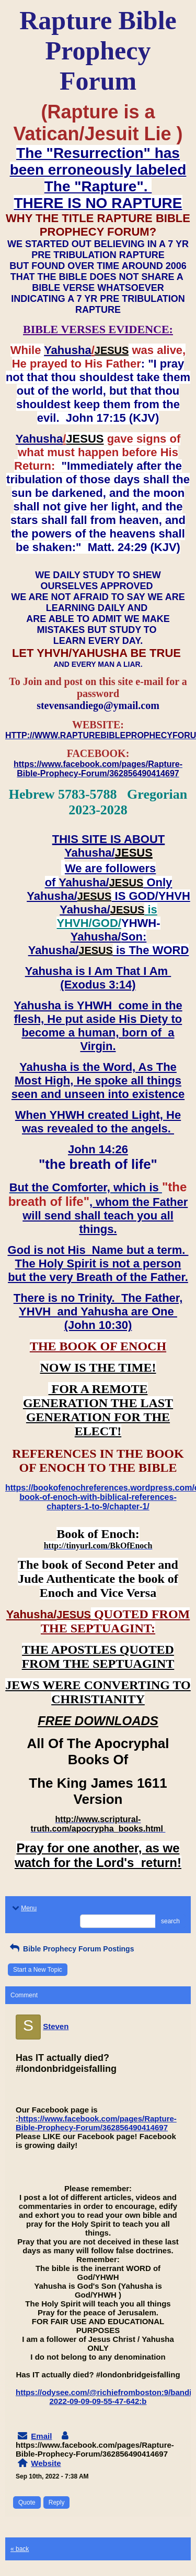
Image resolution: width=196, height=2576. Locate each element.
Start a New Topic (37, 1969)
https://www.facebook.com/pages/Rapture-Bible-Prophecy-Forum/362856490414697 (96, 2123)
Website (46, 2463)
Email (41, 2436)
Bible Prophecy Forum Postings (71, 1949)
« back (19, 2549)
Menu (23, 1908)
